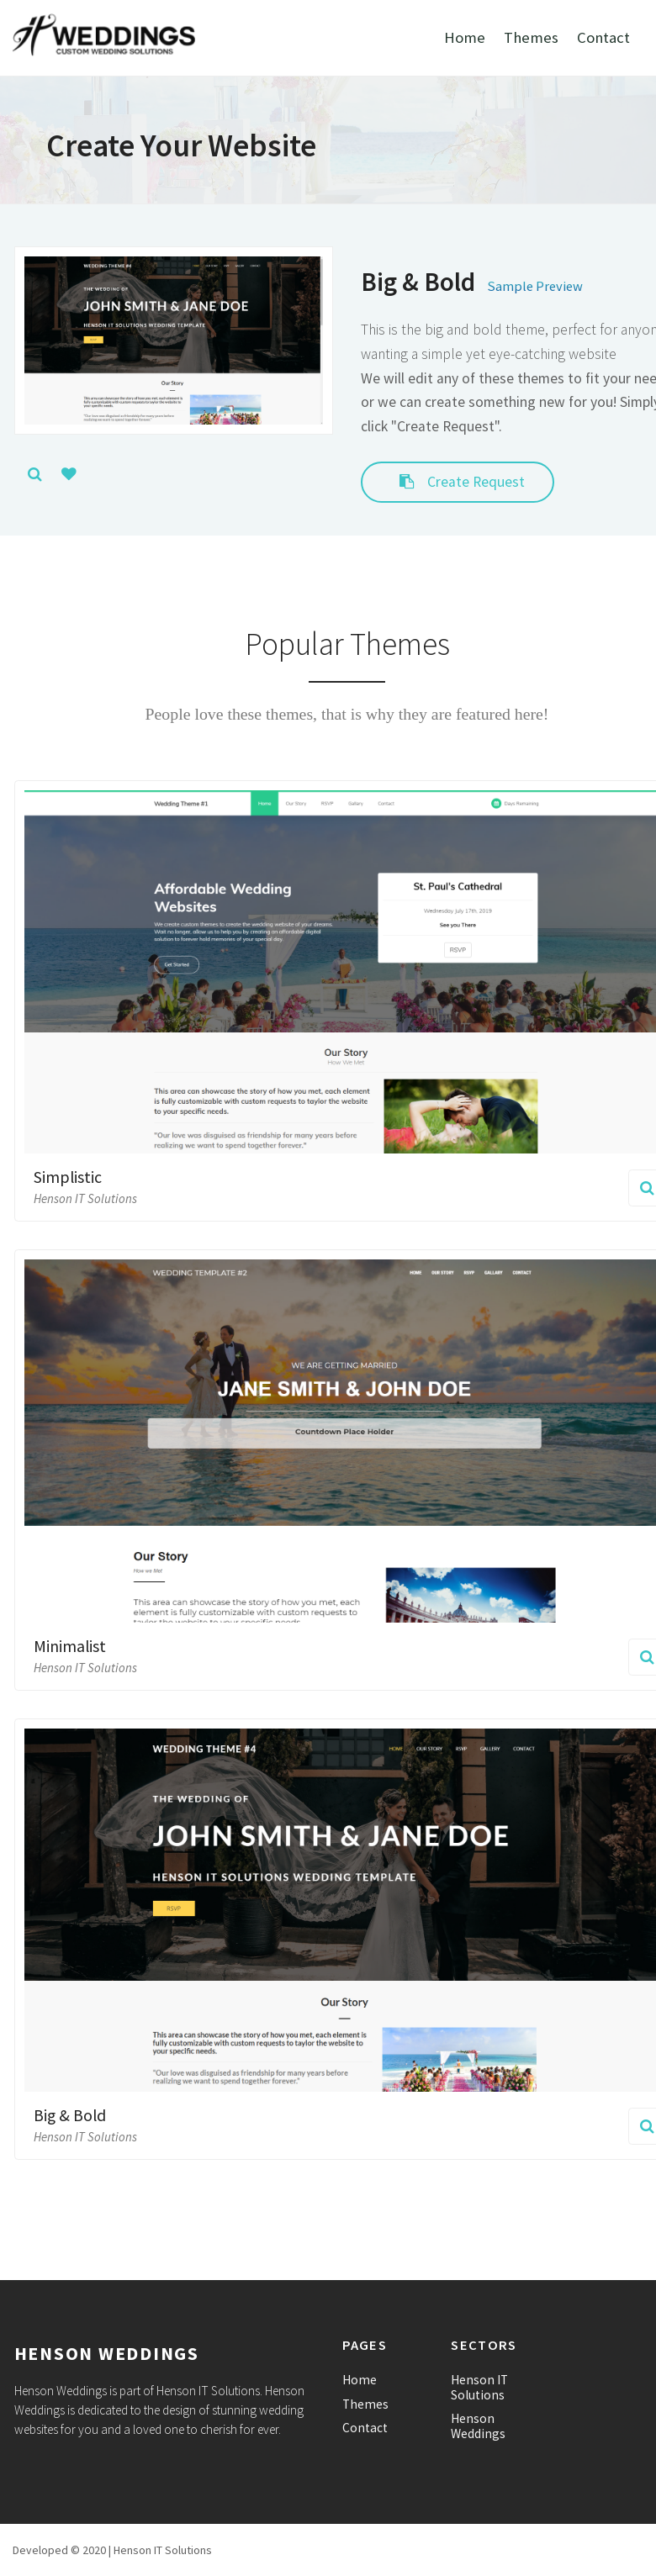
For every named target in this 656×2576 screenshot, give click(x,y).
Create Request (457, 481)
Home (464, 37)
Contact (603, 37)
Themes (531, 37)
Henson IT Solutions (479, 2387)
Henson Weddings (478, 2425)
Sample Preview (535, 286)
